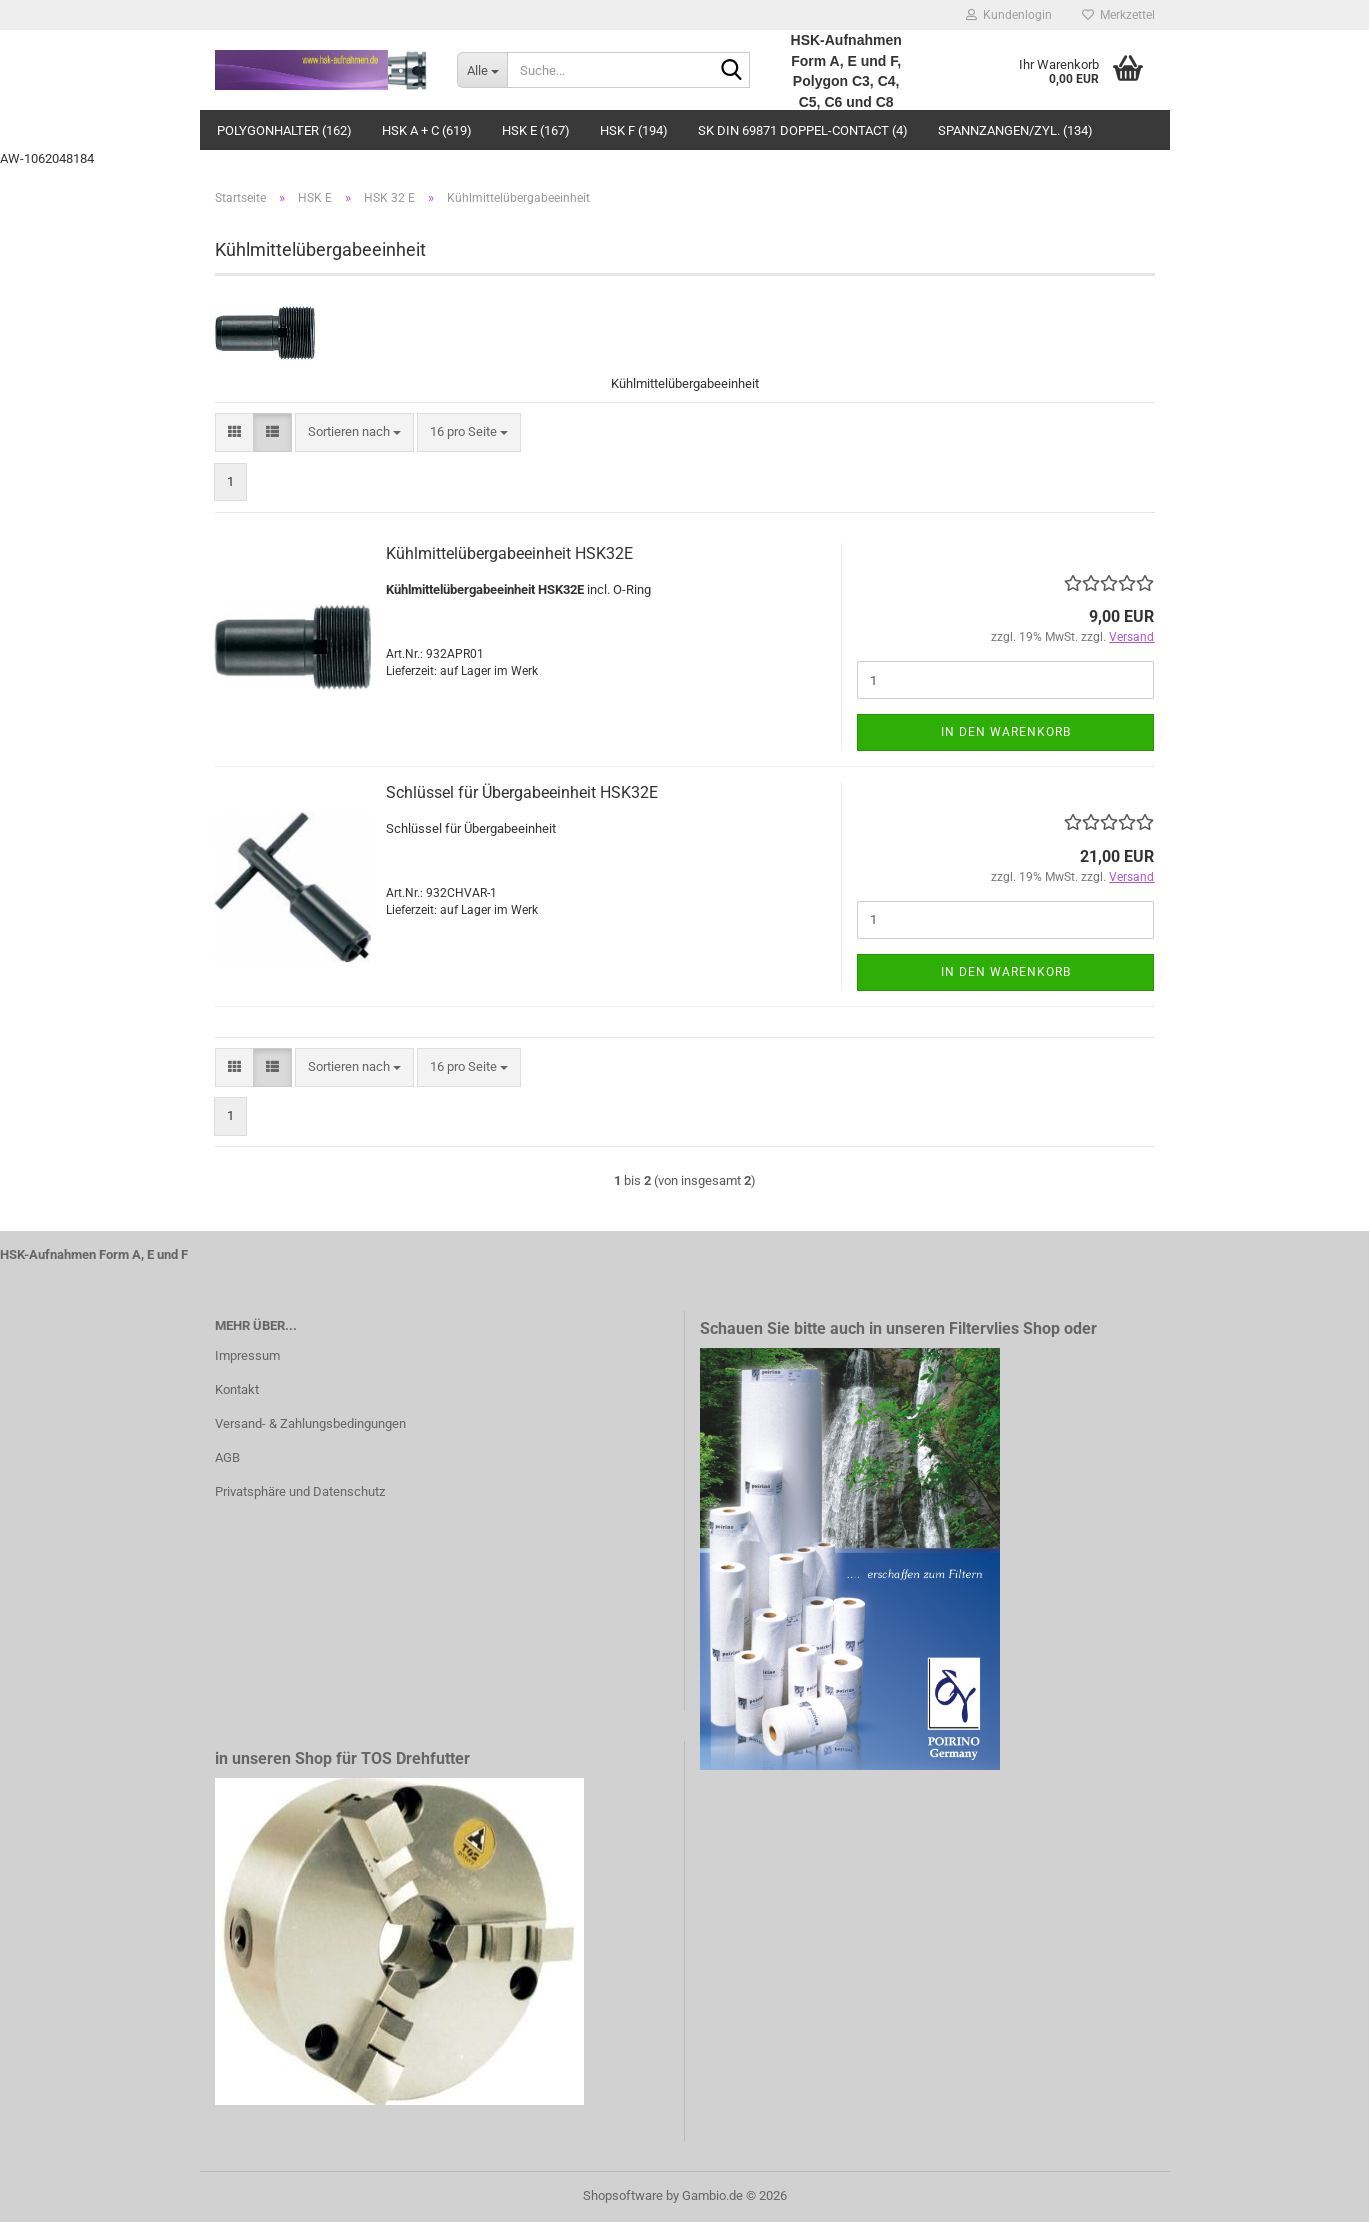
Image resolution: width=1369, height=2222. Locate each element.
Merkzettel (1118, 15)
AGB (227, 1457)
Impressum (247, 1355)
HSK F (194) (634, 130)
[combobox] (354, 432)
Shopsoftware (623, 2195)
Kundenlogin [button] (1009, 15)
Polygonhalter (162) (284, 130)
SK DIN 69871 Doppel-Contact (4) (803, 130)
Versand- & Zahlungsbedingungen (310, 1423)
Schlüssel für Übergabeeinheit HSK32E (522, 792)
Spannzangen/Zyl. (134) (1015, 130)
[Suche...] (482, 70)
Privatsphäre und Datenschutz (300, 1491)
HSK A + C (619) (427, 130)
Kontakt (237, 1389)
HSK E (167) (536, 130)
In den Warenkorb (1006, 732)
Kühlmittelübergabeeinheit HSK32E (509, 553)
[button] (234, 432)
